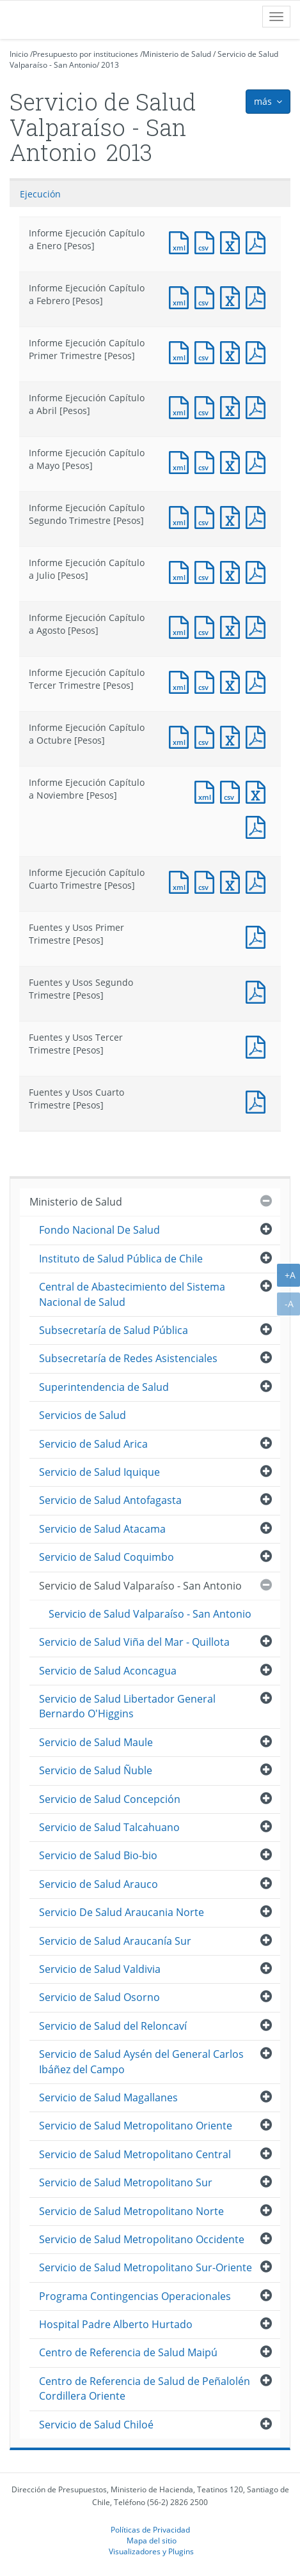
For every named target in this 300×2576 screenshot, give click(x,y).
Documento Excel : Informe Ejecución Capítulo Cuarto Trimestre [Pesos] (233, 880)
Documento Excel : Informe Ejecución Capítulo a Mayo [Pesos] (233, 461)
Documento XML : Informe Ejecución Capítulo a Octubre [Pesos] (181, 735)
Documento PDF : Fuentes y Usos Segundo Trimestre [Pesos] (258, 990)
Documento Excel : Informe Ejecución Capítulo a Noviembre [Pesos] (258, 790)
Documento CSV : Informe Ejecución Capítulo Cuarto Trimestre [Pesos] (207, 880)
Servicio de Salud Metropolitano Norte (131, 2211)
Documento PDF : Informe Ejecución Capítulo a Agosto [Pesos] (258, 625)
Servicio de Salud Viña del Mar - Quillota (134, 1642)
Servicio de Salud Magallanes (108, 2097)
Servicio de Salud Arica (93, 1444)
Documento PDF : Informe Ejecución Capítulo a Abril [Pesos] (258, 406)
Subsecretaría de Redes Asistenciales (128, 1358)
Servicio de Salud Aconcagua (108, 1671)
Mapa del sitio (152, 2540)
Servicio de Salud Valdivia (100, 1969)
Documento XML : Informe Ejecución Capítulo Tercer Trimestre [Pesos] (181, 680)
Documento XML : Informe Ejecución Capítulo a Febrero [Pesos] (181, 296)
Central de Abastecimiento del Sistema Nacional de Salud (132, 1294)
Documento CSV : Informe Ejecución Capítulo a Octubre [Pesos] (207, 735)
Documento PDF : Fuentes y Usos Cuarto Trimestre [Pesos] (258, 1100)
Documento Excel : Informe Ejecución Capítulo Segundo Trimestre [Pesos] (233, 516)
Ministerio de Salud (177, 54)
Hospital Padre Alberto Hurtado (116, 2324)
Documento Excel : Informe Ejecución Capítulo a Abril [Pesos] (233, 406)
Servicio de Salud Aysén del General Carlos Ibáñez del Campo (141, 2061)
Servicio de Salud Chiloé (96, 2425)
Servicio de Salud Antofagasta (110, 1500)
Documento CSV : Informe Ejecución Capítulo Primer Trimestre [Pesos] (207, 351)
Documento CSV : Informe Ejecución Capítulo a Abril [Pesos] (207, 406)
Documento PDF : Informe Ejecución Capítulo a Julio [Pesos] (258, 570)
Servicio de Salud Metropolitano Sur (125, 2182)
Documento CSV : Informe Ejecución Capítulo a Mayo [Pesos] (207, 461)
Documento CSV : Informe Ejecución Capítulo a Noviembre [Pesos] (233, 790)
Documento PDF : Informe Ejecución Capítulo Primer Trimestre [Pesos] (258, 351)
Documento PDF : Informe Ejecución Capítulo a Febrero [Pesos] (258, 296)
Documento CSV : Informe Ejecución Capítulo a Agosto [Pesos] (207, 625)
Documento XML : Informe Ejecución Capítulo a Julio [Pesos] (181, 570)
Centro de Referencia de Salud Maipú (128, 2352)
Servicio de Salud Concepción (109, 1799)
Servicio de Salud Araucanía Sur (115, 1941)
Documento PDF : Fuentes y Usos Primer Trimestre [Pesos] (258, 935)
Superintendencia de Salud (104, 1387)
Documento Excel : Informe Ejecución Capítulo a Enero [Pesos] (233, 241)
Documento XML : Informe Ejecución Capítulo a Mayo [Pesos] (181, 461)
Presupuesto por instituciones (85, 54)
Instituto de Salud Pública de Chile (121, 1259)
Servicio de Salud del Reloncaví (113, 2026)
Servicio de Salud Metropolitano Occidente (141, 2239)
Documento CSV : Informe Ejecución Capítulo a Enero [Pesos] (207, 241)
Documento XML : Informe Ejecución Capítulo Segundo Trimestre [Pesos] (181, 516)
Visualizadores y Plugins (151, 2551)
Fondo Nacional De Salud (99, 1230)
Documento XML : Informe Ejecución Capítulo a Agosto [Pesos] (181, 625)
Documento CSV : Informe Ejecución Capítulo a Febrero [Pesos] (207, 296)
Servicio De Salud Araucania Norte (121, 1912)
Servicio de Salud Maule (96, 1742)
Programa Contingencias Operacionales (135, 2296)
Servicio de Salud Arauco (98, 1884)
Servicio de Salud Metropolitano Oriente (135, 2126)
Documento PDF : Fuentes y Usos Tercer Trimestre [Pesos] (258, 1045)
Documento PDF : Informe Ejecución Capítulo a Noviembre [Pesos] (258, 825)
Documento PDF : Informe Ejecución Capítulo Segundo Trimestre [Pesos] (258, 516)
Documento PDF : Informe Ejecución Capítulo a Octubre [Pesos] (258, 735)
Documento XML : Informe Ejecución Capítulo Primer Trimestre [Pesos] (181, 351)
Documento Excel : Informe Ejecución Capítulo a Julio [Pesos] (233, 570)
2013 (110, 64)
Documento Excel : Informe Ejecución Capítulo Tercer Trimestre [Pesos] (233, 680)
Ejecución (40, 194)
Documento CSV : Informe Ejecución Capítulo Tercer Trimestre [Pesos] (207, 680)
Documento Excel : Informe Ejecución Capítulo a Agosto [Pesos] (233, 625)
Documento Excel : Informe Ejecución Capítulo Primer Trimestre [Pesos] (233, 351)
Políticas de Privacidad (150, 2529)
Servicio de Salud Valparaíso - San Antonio (140, 1586)
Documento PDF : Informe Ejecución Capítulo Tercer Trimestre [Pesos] (258, 680)
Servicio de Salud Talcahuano (109, 1827)
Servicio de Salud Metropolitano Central (135, 2154)
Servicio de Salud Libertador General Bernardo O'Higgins (127, 1706)
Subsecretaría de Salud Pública (113, 1330)
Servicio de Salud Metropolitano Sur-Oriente (145, 2267)
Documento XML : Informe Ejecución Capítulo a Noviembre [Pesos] (207, 790)
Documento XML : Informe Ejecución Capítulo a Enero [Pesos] (181, 241)
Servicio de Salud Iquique (99, 1472)
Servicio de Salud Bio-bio (98, 1855)
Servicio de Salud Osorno (99, 1997)
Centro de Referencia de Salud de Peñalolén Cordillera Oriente (144, 2388)
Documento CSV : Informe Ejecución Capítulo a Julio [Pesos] (207, 570)
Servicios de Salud (82, 1415)
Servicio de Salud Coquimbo (106, 1557)
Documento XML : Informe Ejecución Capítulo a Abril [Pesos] (181, 406)
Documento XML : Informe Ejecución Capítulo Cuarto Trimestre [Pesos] (181, 880)
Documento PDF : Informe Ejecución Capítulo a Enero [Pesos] (258, 241)
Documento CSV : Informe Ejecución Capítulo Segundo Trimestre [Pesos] (207, 516)
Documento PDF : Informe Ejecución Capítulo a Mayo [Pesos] (258, 461)
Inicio (19, 54)
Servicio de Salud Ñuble (95, 1770)
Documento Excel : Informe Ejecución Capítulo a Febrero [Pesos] (233, 296)
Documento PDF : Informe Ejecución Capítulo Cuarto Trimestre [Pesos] (258, 880)
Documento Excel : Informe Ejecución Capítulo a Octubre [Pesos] (233, 735)
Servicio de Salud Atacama (102, 1529)
